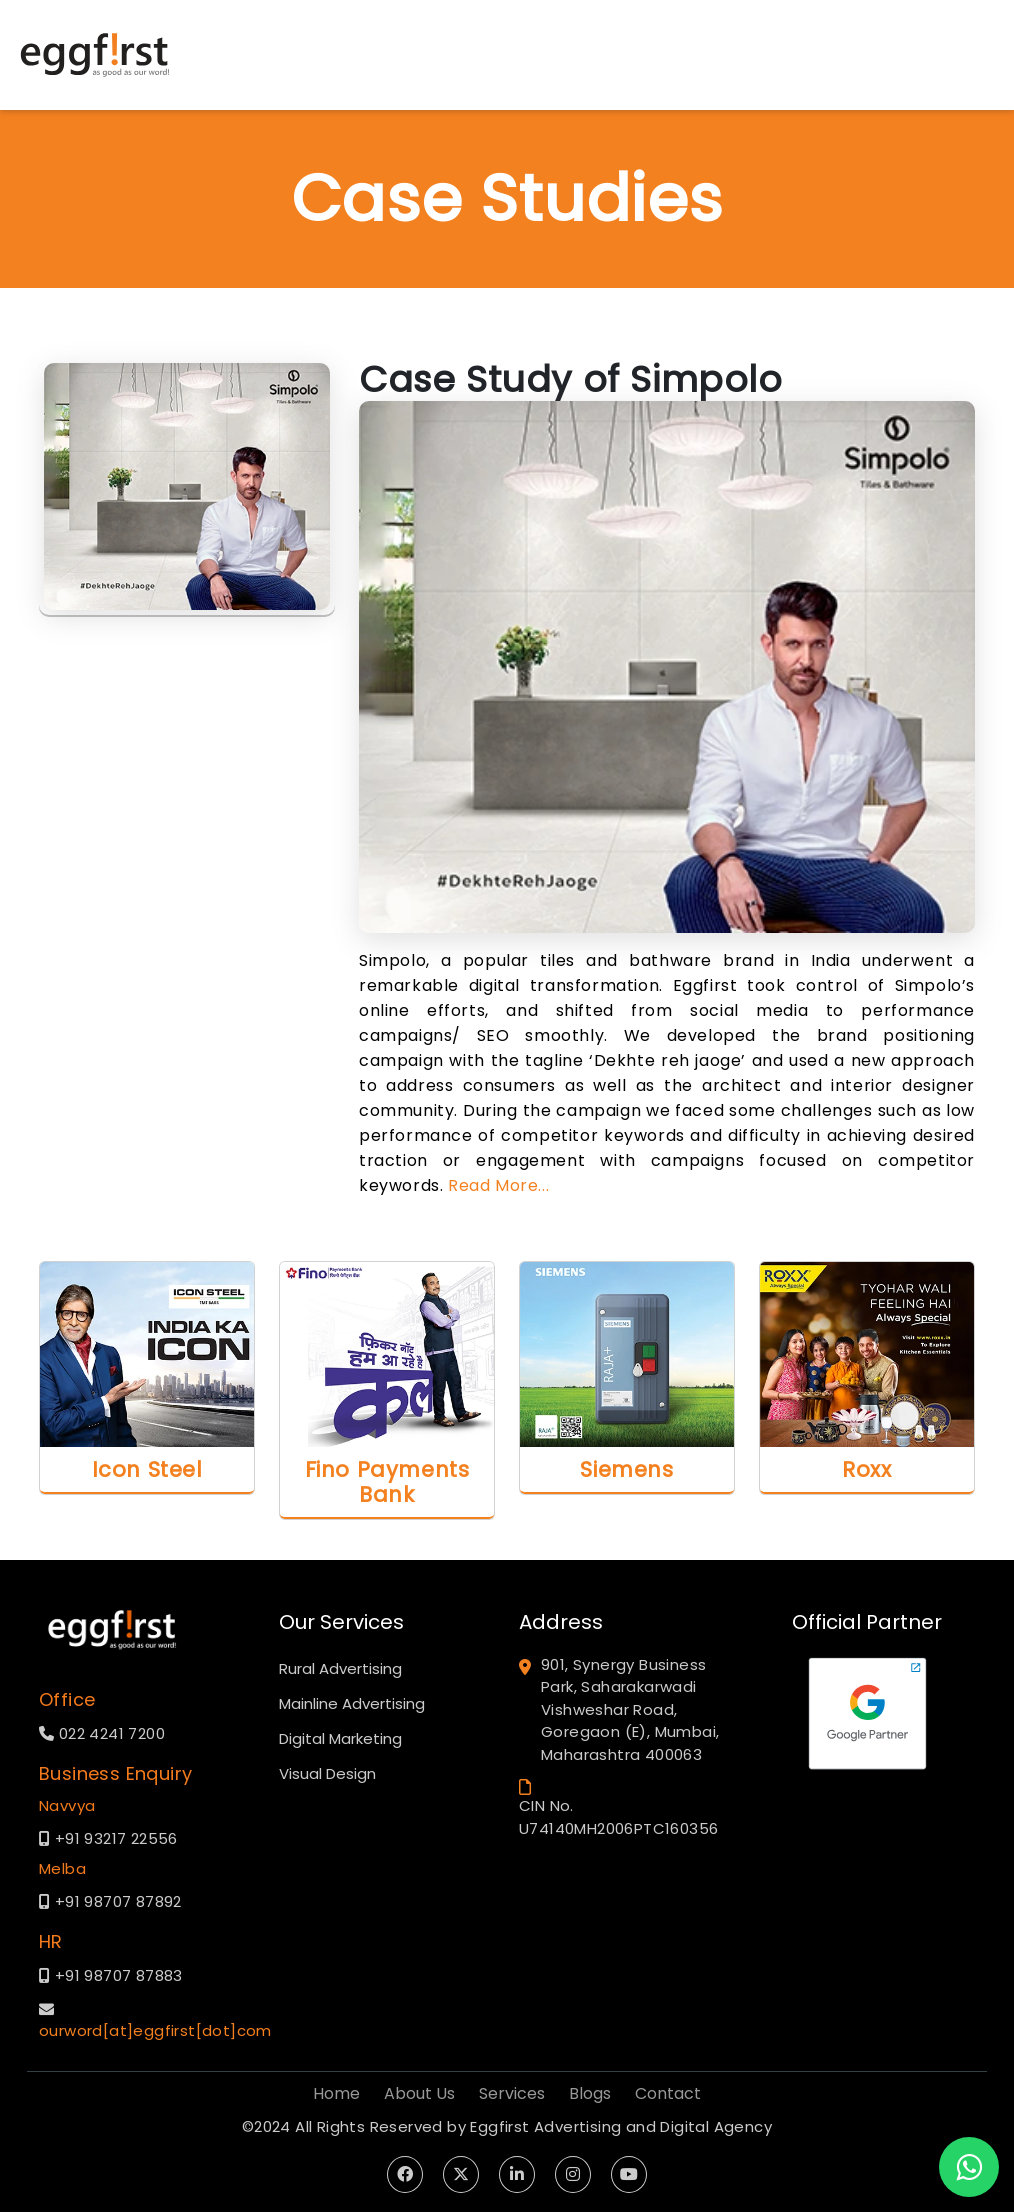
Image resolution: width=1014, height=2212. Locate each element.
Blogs (590, 2093)
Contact (668, 2093)
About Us (419, 2093)
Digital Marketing (340, 1738)
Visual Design (327, 1773)
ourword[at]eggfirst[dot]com (155, 2030)
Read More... (498, 1185)
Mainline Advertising (352, 1703)
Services (512, 2093)
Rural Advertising (340, 1668)
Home (336, 2093)
